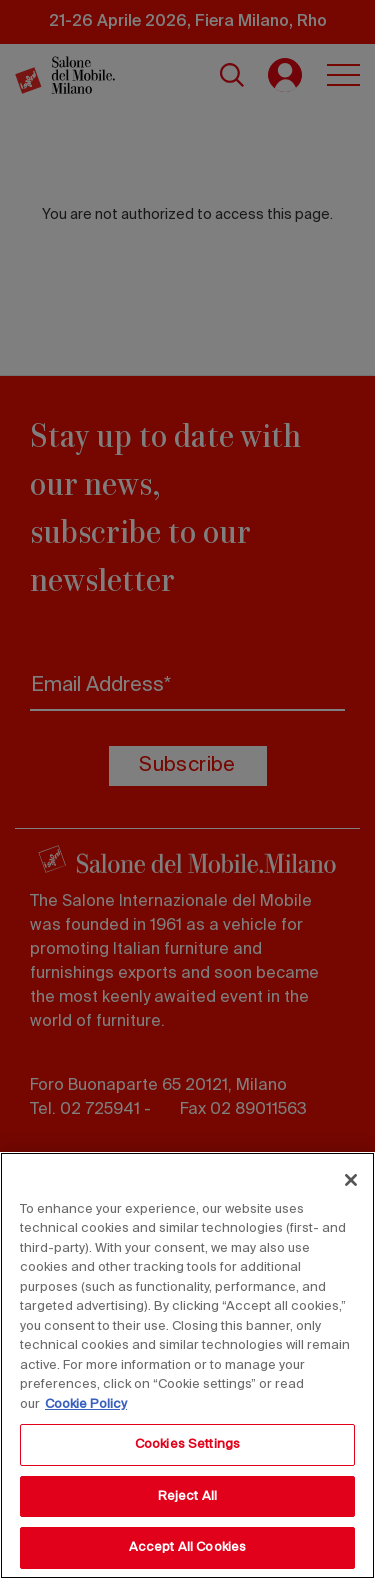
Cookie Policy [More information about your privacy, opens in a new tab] (86, 1404)
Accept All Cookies (187, 1547)
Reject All (187, 1496)
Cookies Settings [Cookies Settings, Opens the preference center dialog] (187, 1444)
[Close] (351, 1180)
